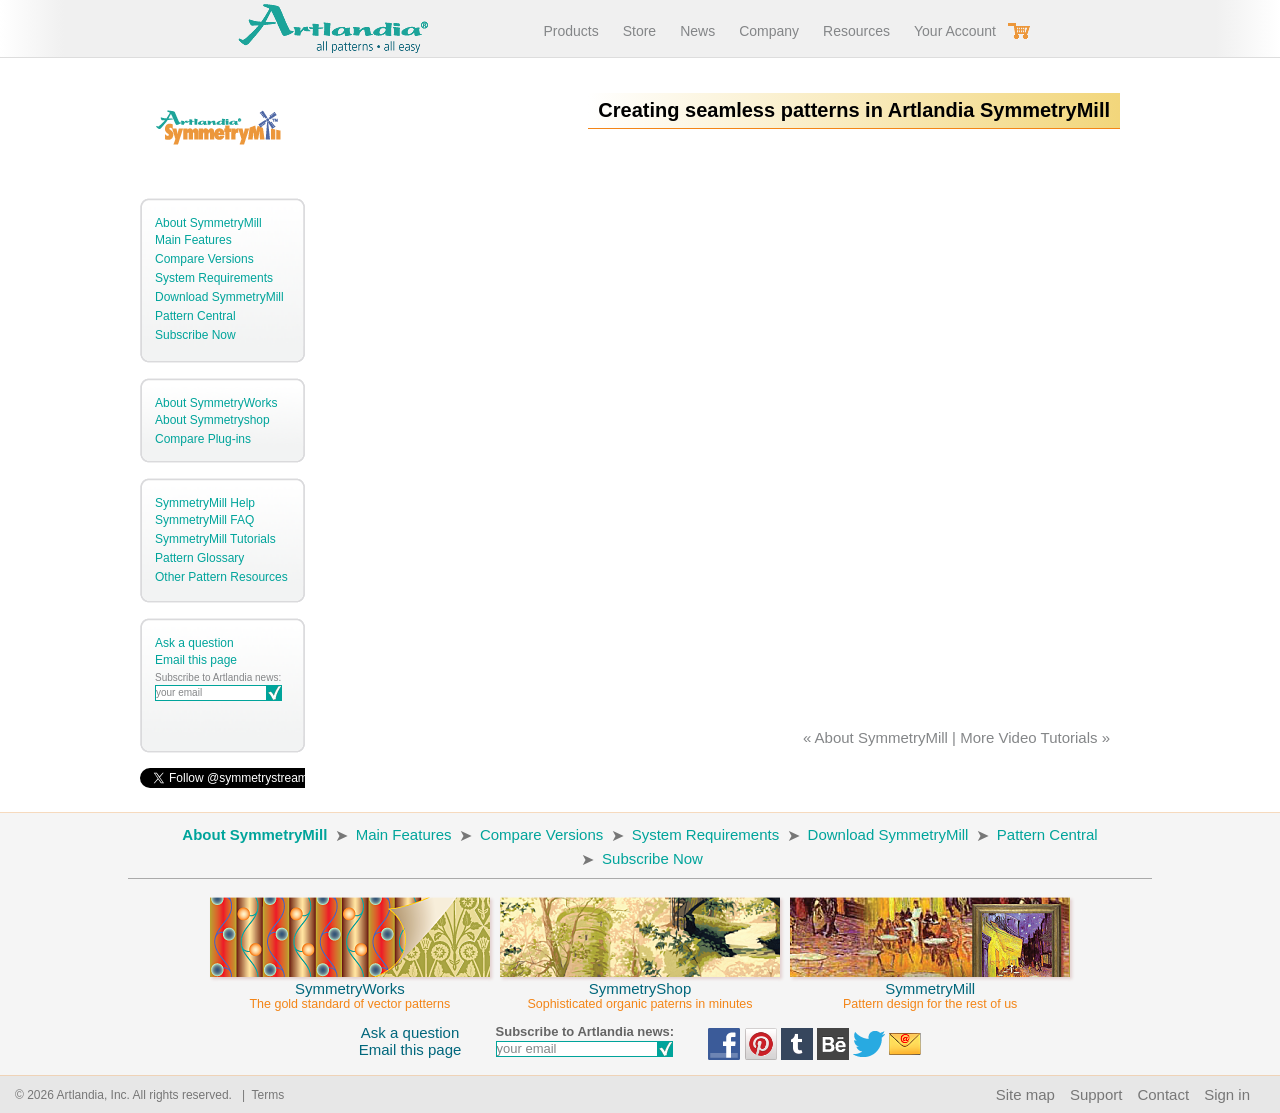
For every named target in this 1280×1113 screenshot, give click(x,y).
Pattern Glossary (199, 558)
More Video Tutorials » (1035, 737)
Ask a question (194, 643)
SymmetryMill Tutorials (215, 539)
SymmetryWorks (350, 987)
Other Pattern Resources (221, 577)
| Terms (259, 1095)
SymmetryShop (640, 987)
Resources (856, 31)
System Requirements (214, 278)
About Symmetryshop (212, 420)
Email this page (196, 660)
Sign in (1227, 1094)
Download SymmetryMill (219, 297)
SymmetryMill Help (205, 503)
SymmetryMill (930, 987)
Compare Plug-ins (203, 439)
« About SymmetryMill (875, 737)
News (697, 31)
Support (1096, 1094)
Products (570, 31)
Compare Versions (204, 259)
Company (769, 31)
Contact (1163, 1094)
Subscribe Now (195, 335)
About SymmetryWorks (216, 403)
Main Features (193, 240)
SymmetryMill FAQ (204, 520)
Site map (1025, 1094)
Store (639, 31)
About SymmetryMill (208, 223)
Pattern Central (195, 316)
